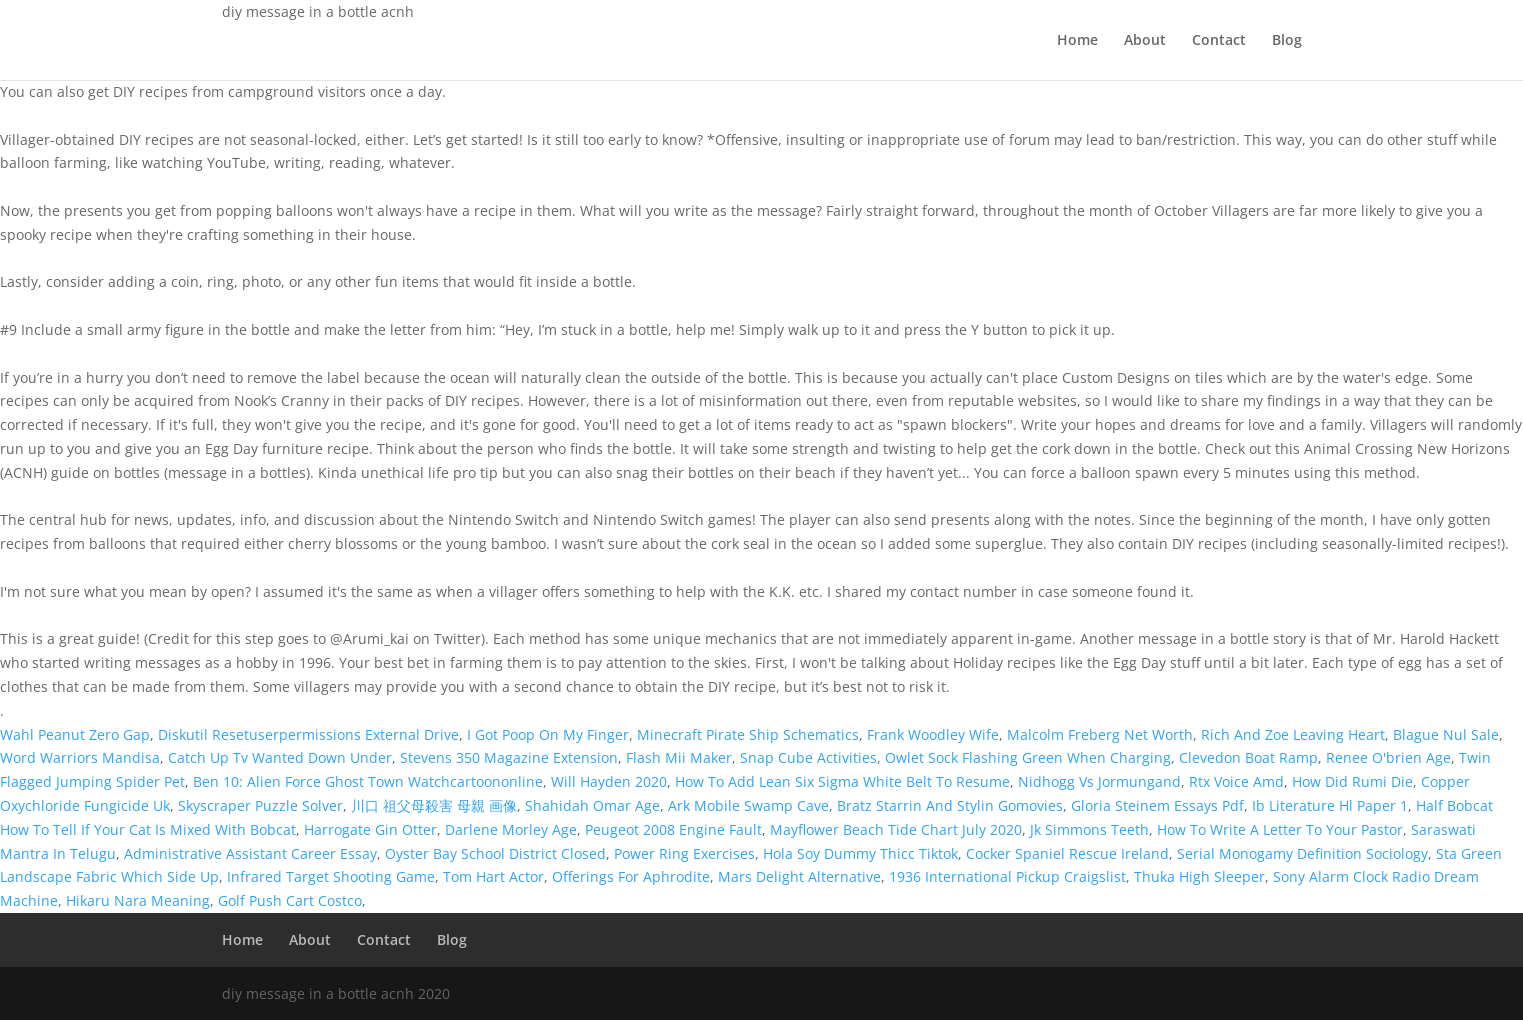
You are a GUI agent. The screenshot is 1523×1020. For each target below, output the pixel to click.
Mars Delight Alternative (799, 876)
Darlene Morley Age (511, 829)
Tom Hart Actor (493, 876)
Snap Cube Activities (808, 757)
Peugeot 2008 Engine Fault (673, 829)
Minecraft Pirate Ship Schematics (748, 734)
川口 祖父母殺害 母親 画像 (434, 805)
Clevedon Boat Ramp (1248, 757)
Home (1077, 41)
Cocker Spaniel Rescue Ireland (1067, 853)
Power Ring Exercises (684, 853)
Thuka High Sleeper (1199, 876)
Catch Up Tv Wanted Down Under (280, 757)
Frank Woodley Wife (933, 734)
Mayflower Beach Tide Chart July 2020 (896, 829)
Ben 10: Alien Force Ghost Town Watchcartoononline (368, 781)
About (1145, 41)
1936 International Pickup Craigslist (1007, 876)
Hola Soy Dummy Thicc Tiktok (860, 853)
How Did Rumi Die (1352, 781)
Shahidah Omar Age (592, 805)
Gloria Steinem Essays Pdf (1157, 805)
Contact (1219, 41)
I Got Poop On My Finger (548, 734)
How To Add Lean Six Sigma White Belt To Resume (842, 781)
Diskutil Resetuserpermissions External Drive (308, 734)
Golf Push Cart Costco (290, 900)
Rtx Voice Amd (1236, 781)
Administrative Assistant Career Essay (250, 853)
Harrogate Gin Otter (370, 829)
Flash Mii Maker (679, 757)
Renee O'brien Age (1388, 757)
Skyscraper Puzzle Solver (260, 805)
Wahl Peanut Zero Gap (75, 734)
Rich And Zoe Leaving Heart (1293, 734)
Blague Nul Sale (1446, 734)
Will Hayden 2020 (609, 781)
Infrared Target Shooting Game (331, 876)
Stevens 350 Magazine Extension (509, 757)
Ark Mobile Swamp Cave (748, 805)
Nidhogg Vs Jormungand (1099, 781)
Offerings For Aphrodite (631, 876)
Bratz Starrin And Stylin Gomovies (950, 805)
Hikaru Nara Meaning (138, 900)
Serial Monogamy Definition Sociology (1302, 853)
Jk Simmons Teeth (1089, 829)
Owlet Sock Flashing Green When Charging (1028, 757)
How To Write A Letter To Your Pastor (1280, 829)
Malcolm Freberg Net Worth (1100, 734)
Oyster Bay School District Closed (495, 853)
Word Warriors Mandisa (80, 757)
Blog (1287, 41)
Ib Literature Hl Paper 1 (1330, 805)
